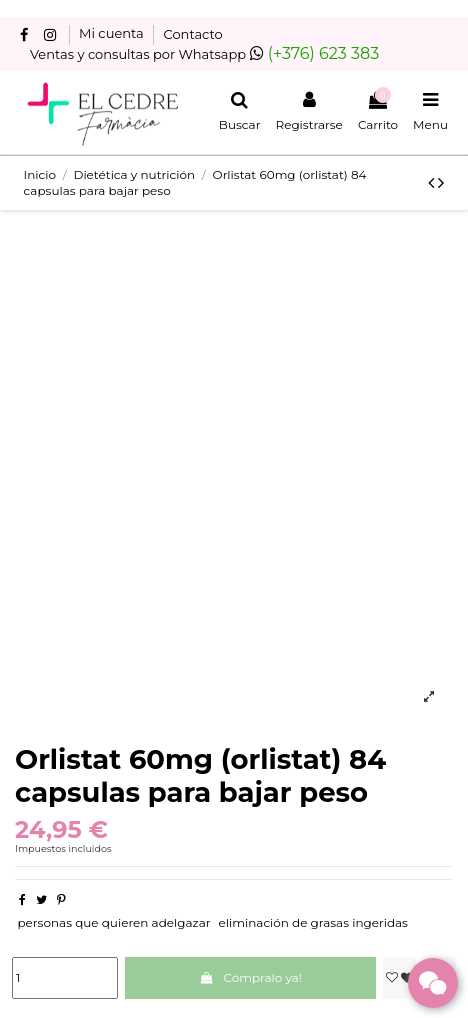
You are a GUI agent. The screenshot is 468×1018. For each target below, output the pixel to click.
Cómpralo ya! (250, 977)
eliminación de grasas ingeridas (313, 922)
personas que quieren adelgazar (113, 922)
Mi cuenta (113, 34)
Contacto (193, 34)
